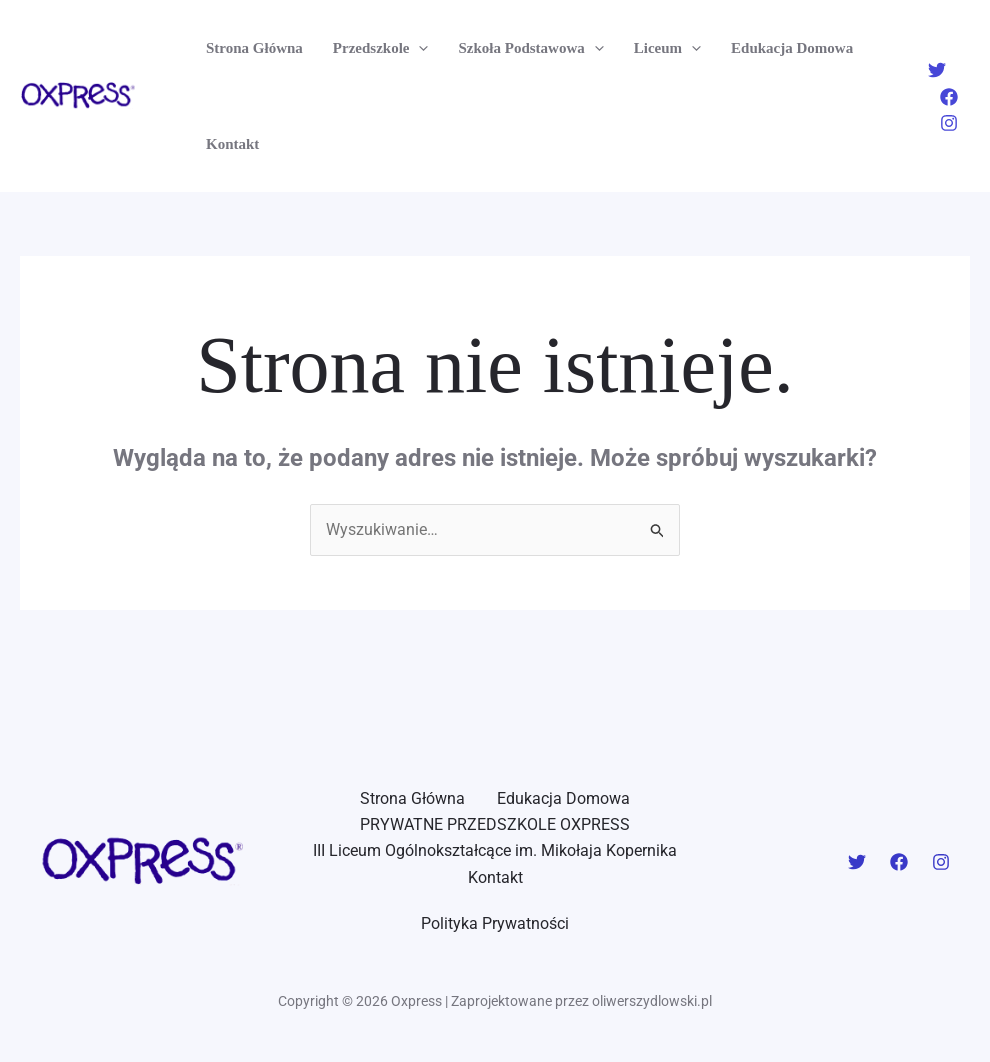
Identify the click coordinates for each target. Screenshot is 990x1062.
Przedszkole (381, 48)
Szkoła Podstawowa (530, 48)
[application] (418, 48)
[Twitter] (937, 70)
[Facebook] (949, 97)
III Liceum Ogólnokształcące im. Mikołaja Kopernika (495, 850)
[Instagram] (949, 123)
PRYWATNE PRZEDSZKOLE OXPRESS (495, 824)
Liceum (667, 48)
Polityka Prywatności (495, 923)
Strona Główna (254, 48)
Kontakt (232, 144)
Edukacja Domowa (792, 48)
